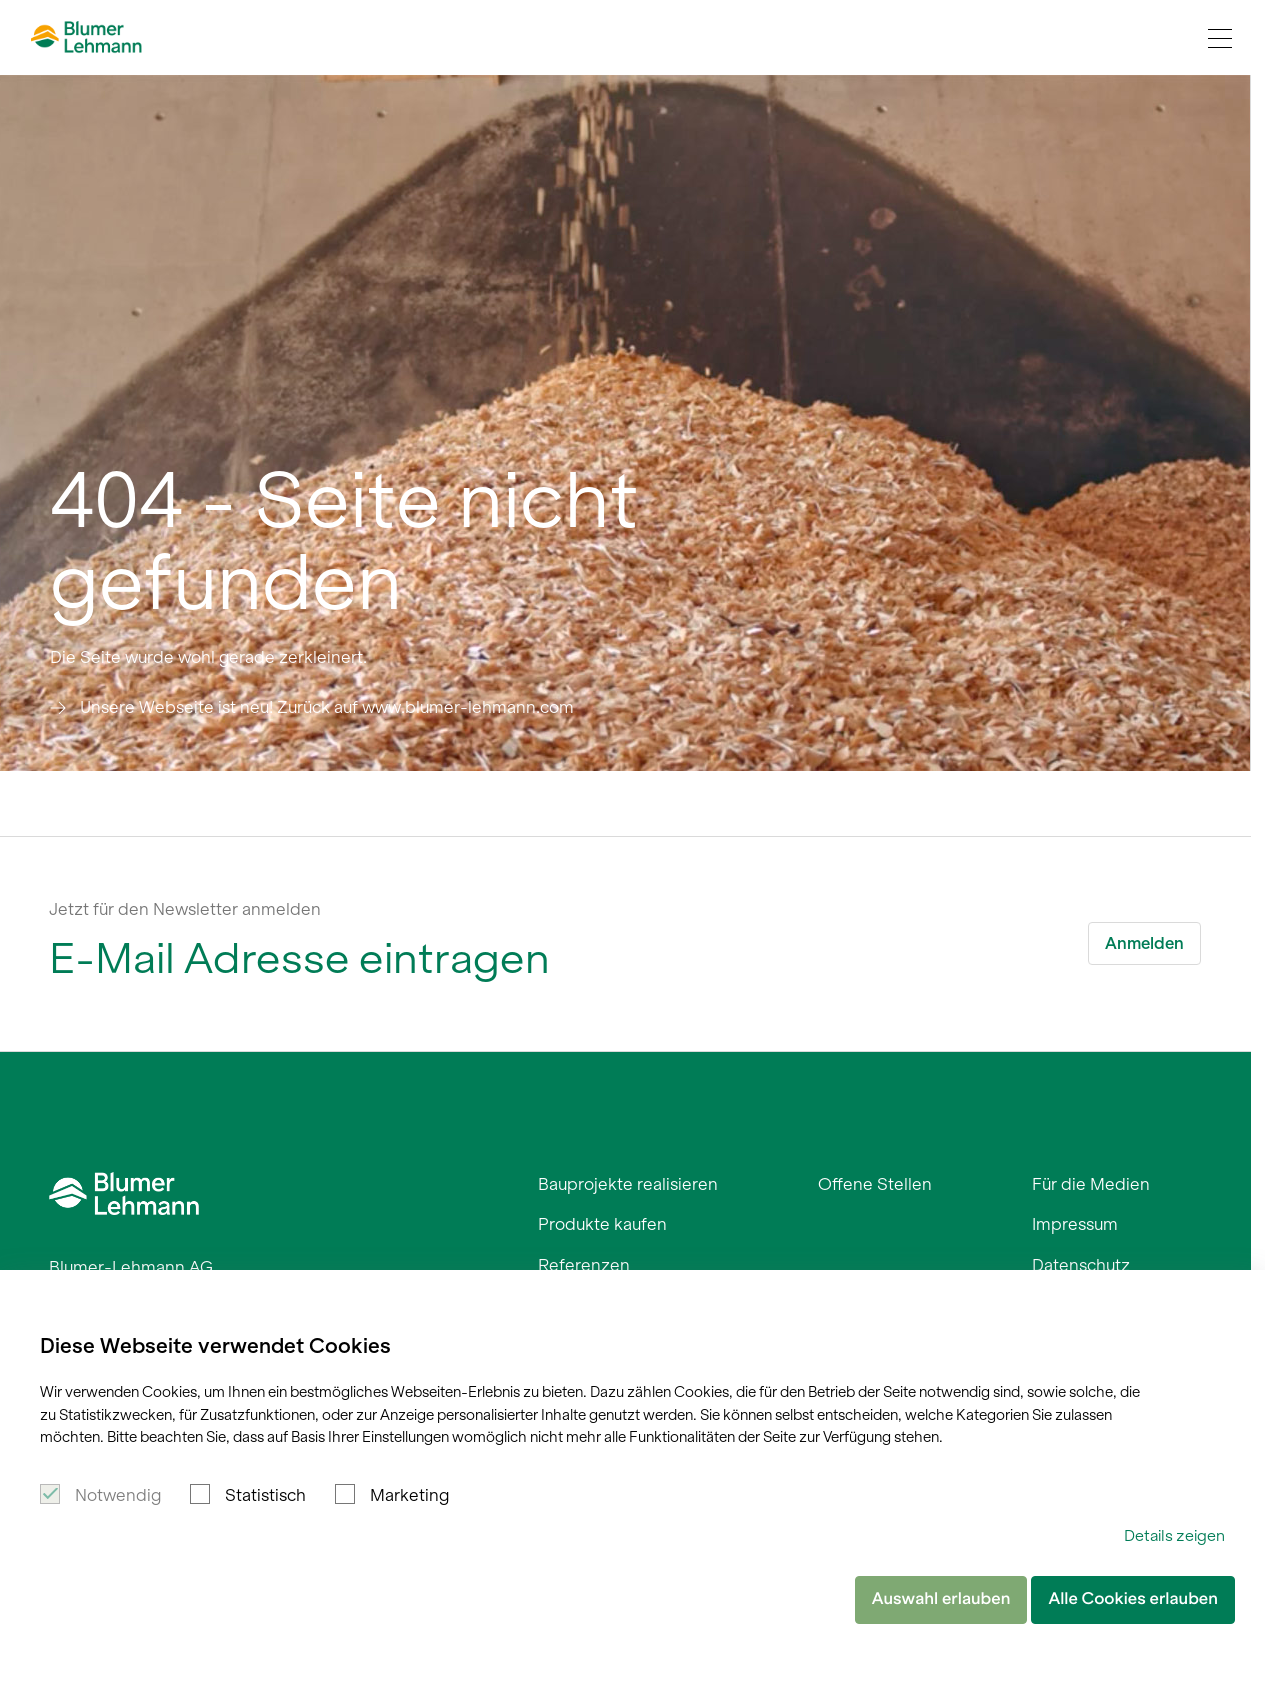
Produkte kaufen (602, 1224)
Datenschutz (1081, 1265)
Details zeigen (1174, 1535)
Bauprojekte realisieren (628, 1184)
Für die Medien (1091, 1184)
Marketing (409, 1495)
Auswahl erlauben (941, 1599)
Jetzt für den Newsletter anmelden (185, 909)
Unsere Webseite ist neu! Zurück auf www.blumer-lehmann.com (327, 707)
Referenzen (584, 1265)
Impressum (1075, 1224)
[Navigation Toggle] (1220, 38)
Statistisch (265, 1495)
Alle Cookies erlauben (1133, 1599)
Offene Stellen (875, 1184)
